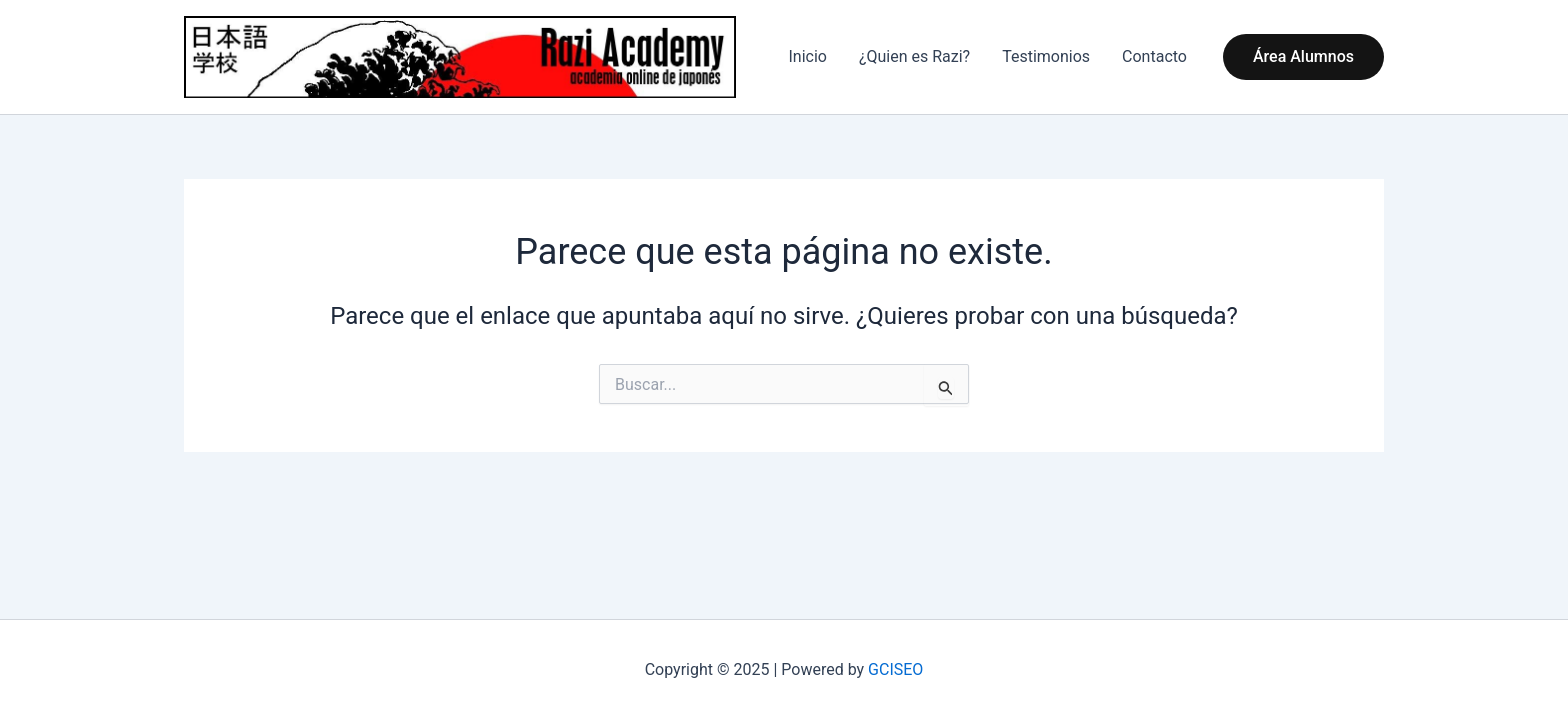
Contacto (1154, 56)
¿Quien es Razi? (914, 56)
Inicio (807, 56)
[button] (1303, 57)
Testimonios (1046, 56)
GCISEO (895, 669)
